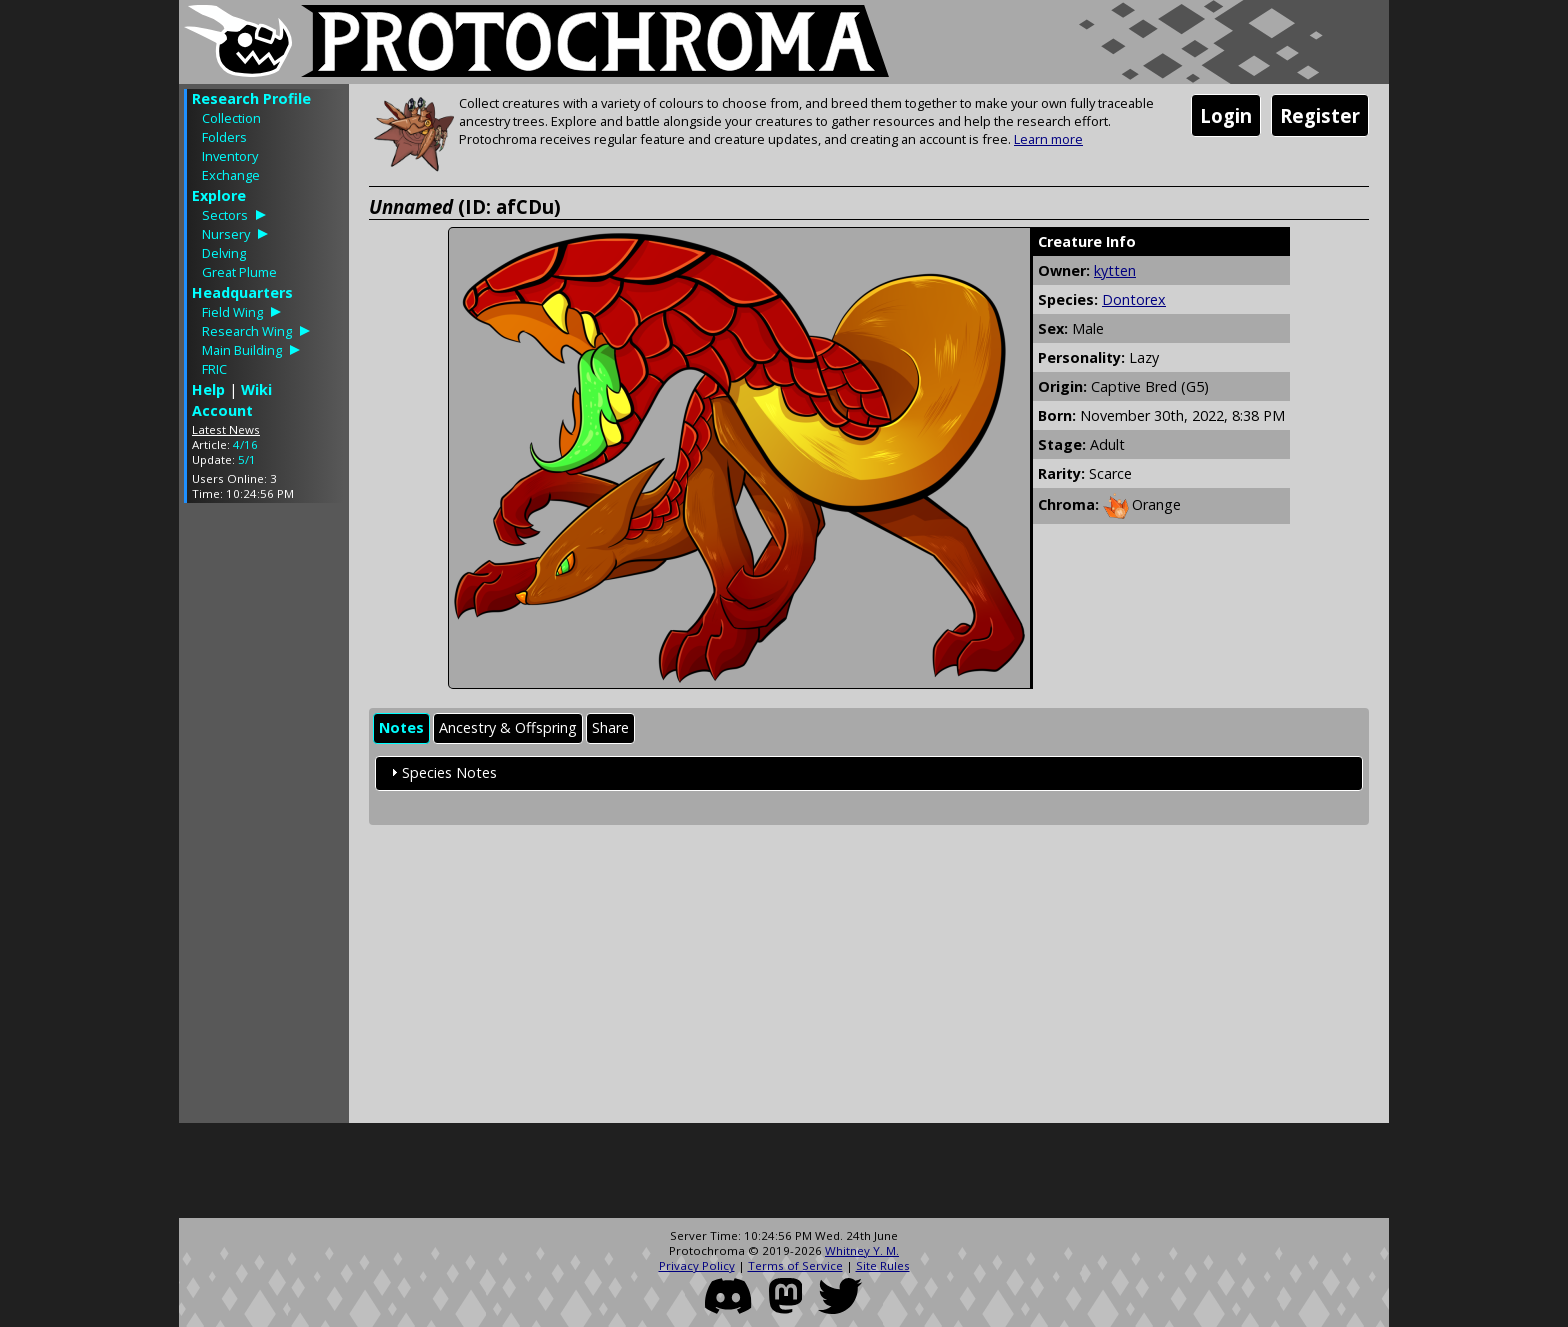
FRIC (214, 369)
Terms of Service (795, 1265)
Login (1226, 115)
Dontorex (1134, 299)
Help (208, 389)
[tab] (401, 728)
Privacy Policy (697, 1265)
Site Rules (883, 1265)
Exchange (231, 175)
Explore (219, 195)
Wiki (256, 389)
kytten (1115, 270)
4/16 (245, 444)
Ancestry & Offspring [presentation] (508, 727)
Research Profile (251, 98)
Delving (224, 253)
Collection (231, 118)
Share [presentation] (610, 727)
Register (1320, 115)
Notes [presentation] (401, 727)
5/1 (247, 459)
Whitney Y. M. (862, 1250)
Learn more (1048, 139)
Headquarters (242, 292)
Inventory (230, 156)
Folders (224, 137)
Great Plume (239, 272)
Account (222, 410)
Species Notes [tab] (441, 772)
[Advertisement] (264, 818)
